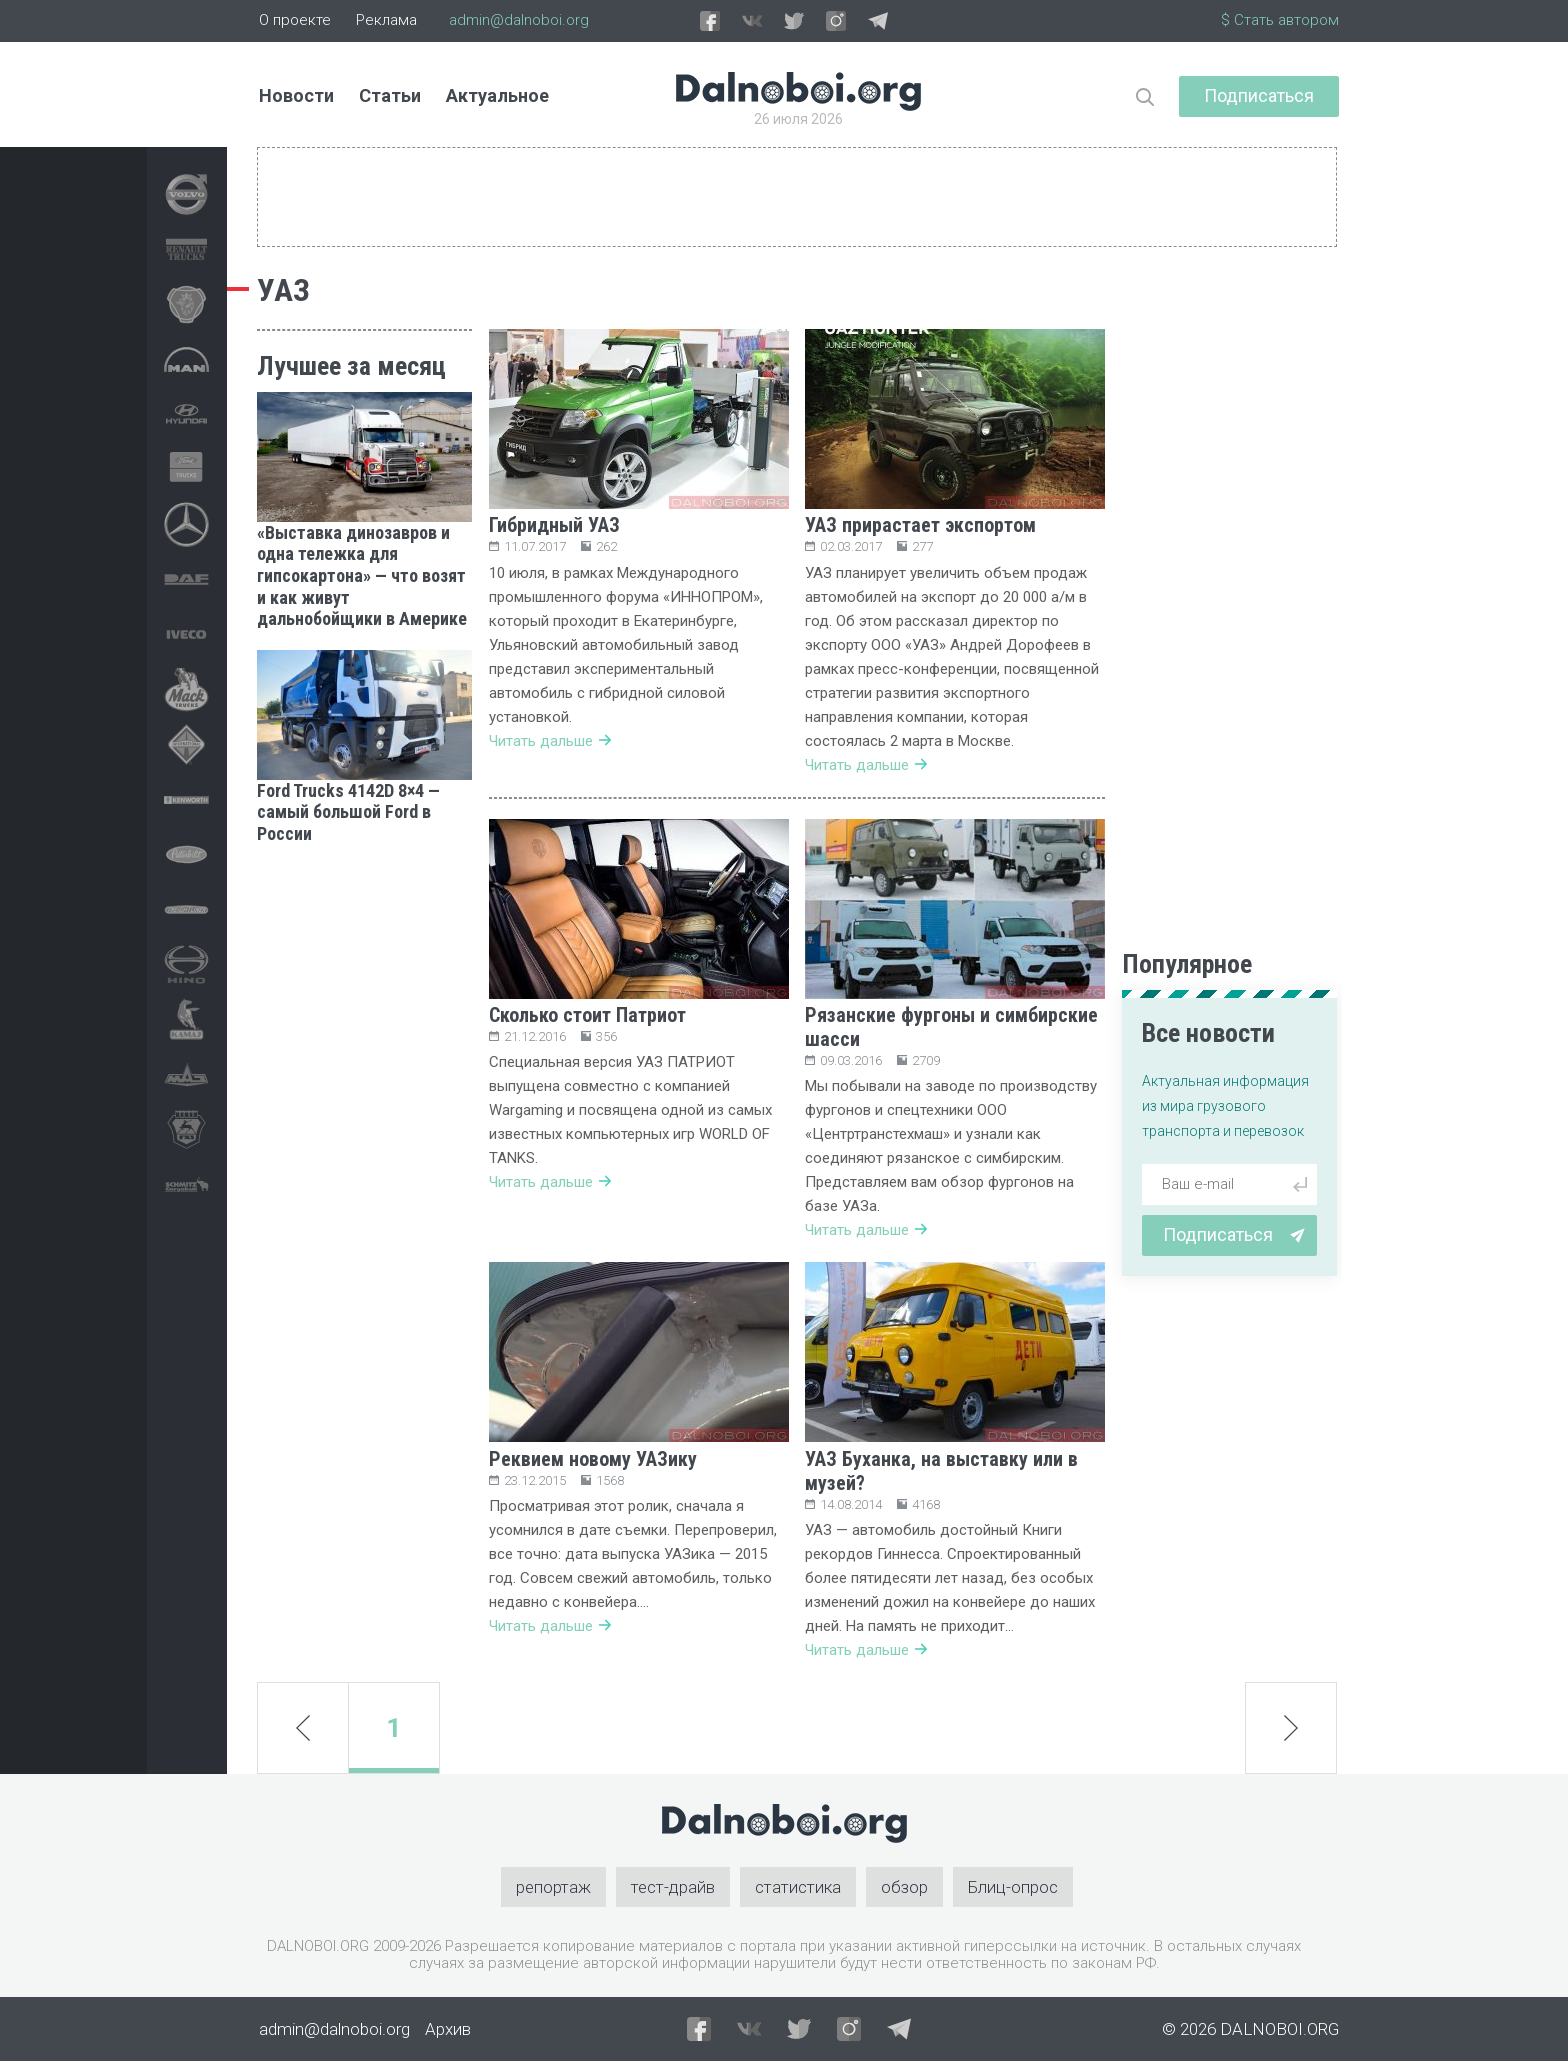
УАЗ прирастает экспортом (920, 525)
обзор (904, 1887)
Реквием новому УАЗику (593, 1459)
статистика (798, 1887)
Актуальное (497, 95)
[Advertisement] (364, 1165)
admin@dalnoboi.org (519, 20)
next (1290, 1729)
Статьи (390, 95)
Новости (296, 95)
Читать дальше (550, 741)
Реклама (386, 20)
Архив (448, 2029)
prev (303, 1728)
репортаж (553, 1887)
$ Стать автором (1280, 20)
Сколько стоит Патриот (587, 1015)
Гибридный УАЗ (554, 525)
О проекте (295, 20)
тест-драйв (673, 1887)
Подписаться (1259, 95)
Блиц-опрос (1013, 1887)
